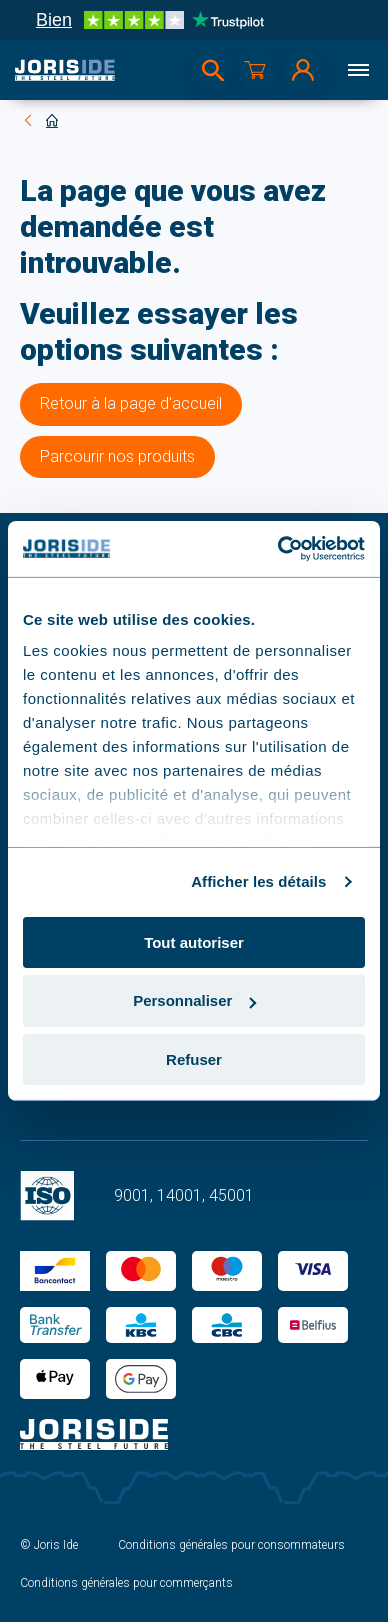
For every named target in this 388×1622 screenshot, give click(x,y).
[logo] (65, 70)
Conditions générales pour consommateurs (231, 1545)
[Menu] (358, 70)
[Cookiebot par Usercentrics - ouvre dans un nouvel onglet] (278, 549)
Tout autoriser (194, 941)
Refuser (194, 1059)
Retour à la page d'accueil (131, 403)
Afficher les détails (258, 881)
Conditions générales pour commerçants (126, 1583)
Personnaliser (194, 1000)
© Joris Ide (49, 1545)
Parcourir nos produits (117, 456)
